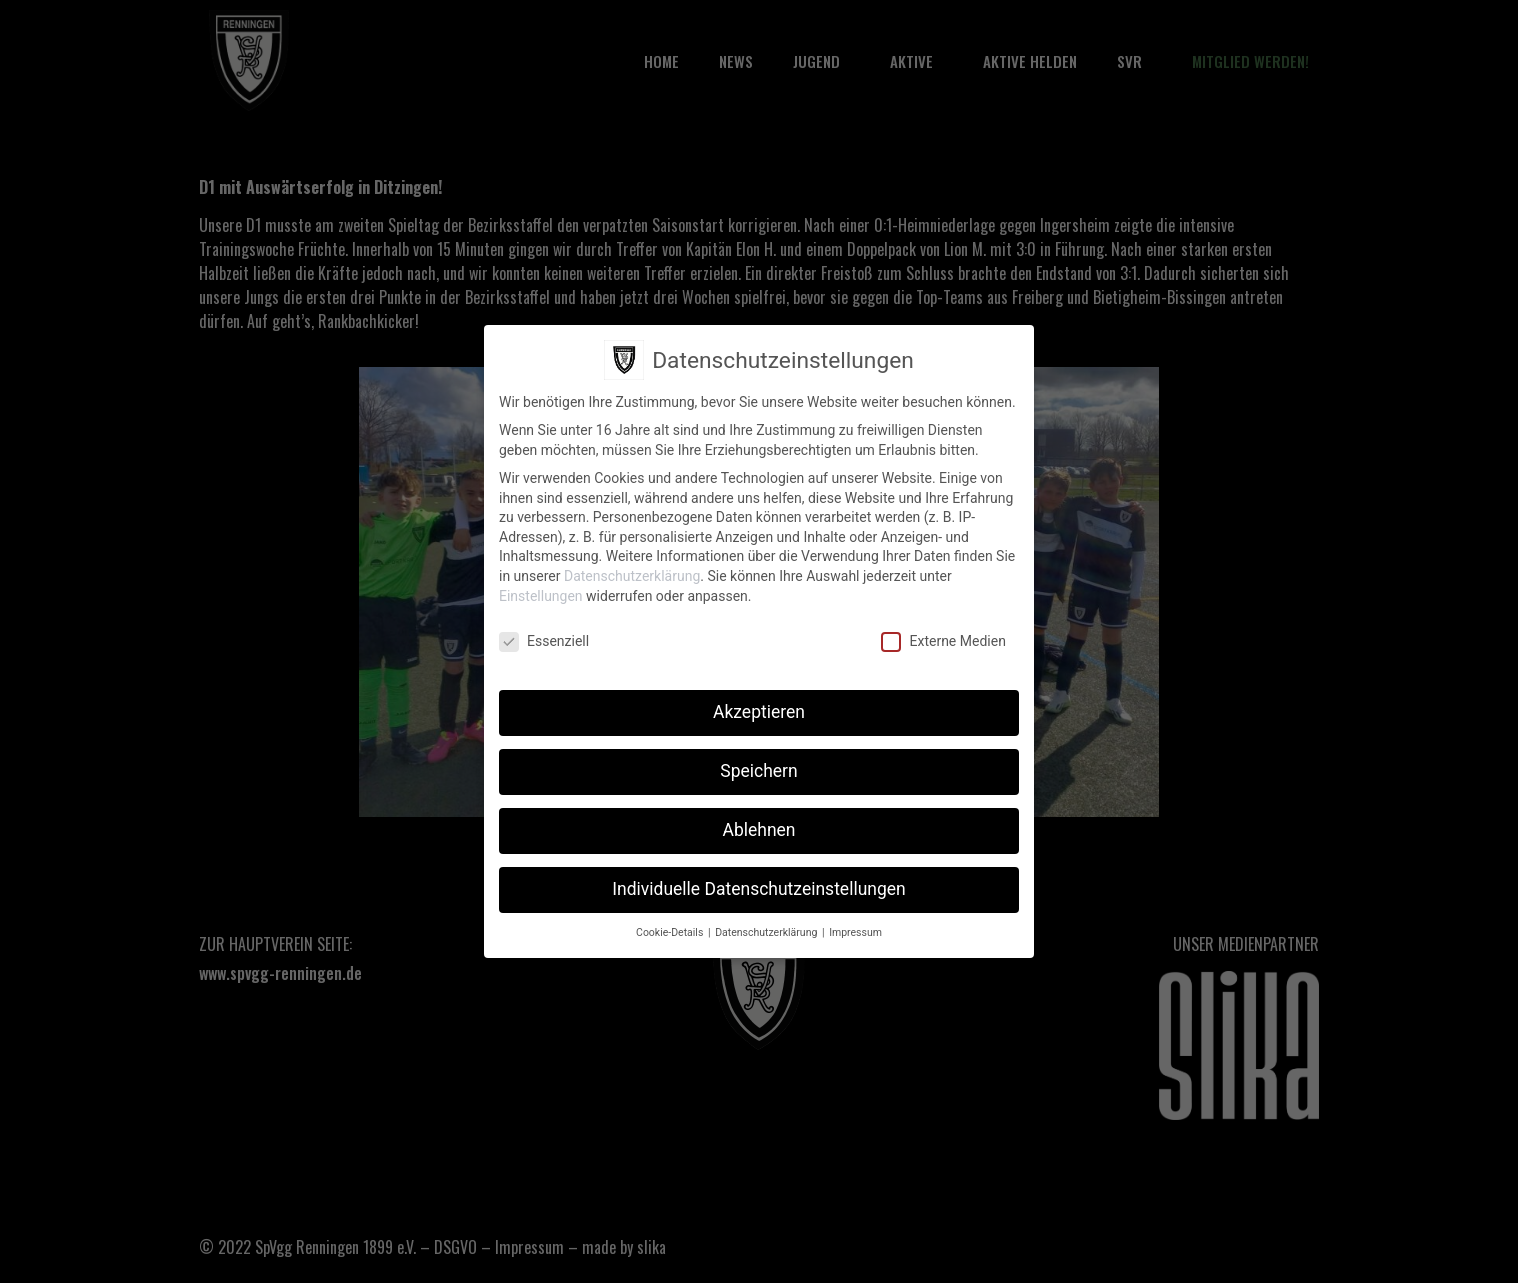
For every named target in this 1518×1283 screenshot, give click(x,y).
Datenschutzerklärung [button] (767, 927)
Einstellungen (541, 591)
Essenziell (544, 636)
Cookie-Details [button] (671, 927)
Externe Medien (943, 636)
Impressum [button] (855, 927)
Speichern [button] (758, 766)
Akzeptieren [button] (759, 707)
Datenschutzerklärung (632, 571)
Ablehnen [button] (758, 825)
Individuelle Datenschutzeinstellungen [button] (758, 884)
